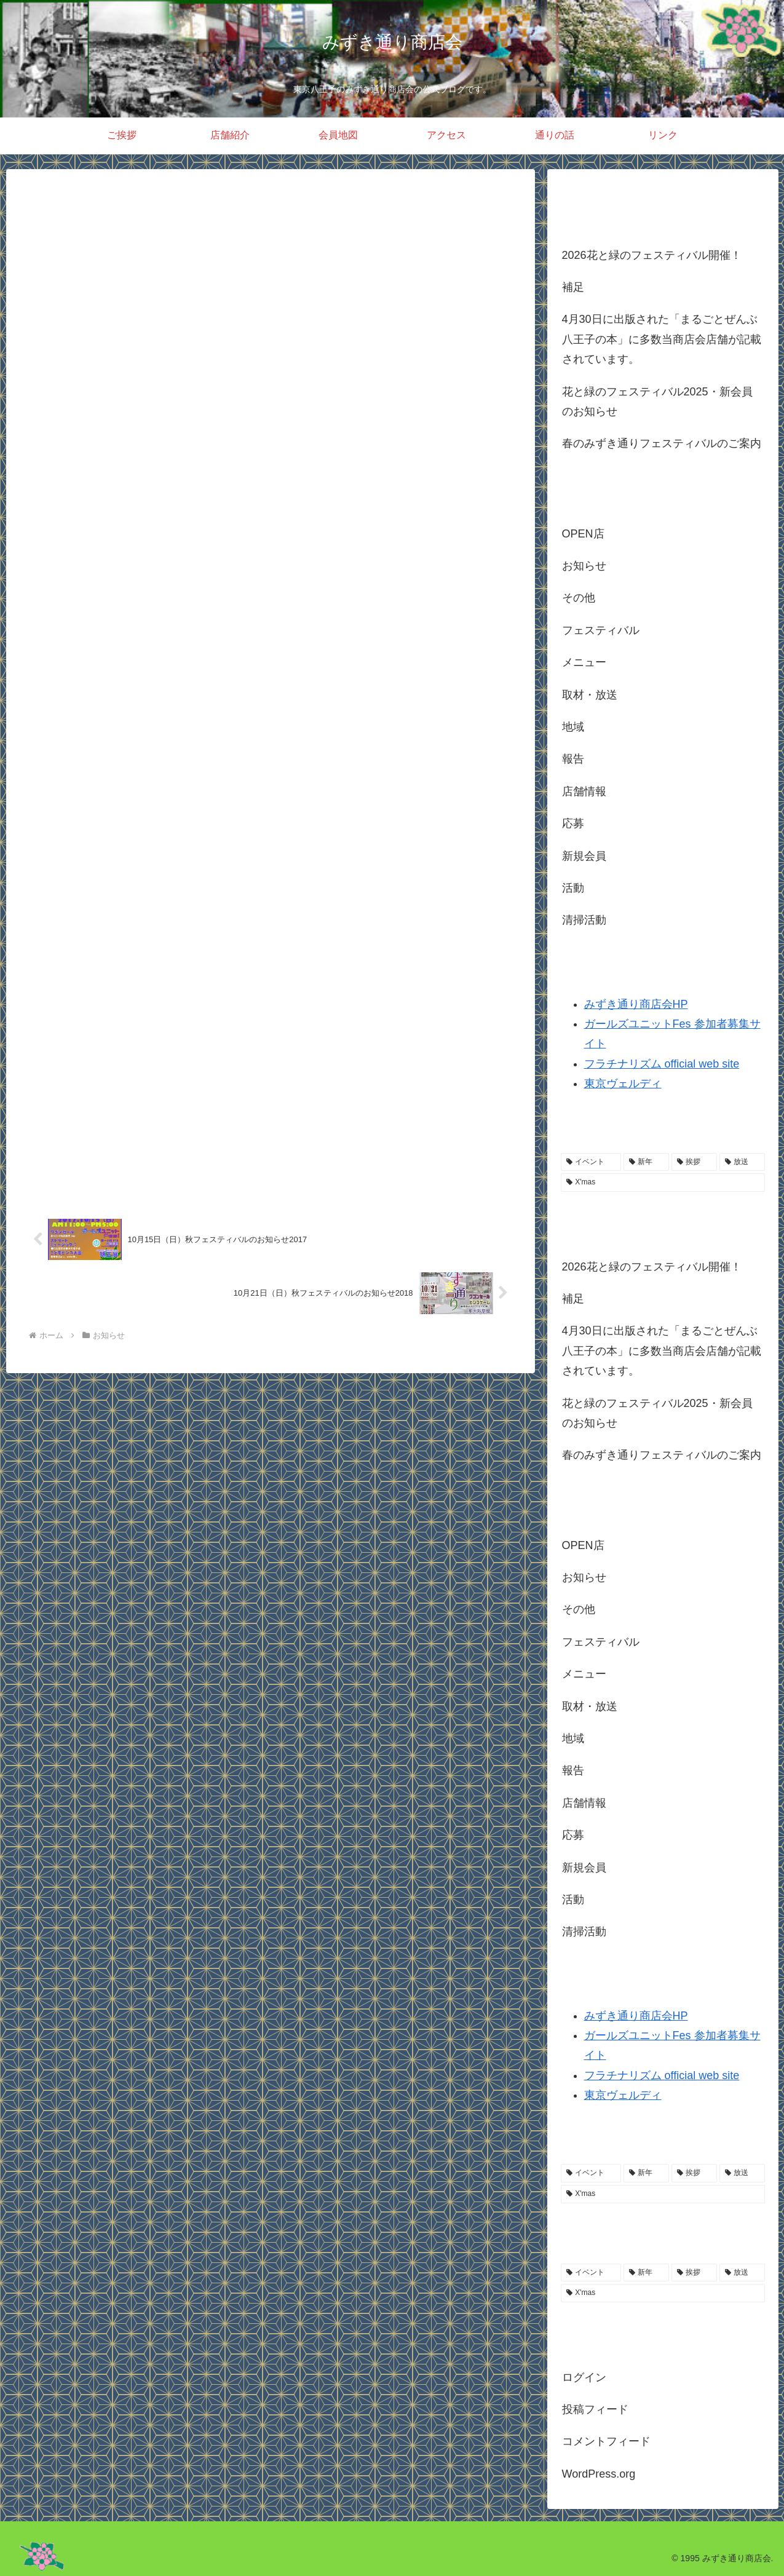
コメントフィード (606, 2441)
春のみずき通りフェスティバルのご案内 (661, 443)
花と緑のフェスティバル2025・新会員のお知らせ (657, 402)
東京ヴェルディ (623, 1083)
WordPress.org (599, 2474)
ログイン (584, 2377)
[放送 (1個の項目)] (742, 1162)
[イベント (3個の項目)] (591, 1162)
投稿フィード (595, 2409)
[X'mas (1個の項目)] (663, 1182)
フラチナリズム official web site (662, 1064)
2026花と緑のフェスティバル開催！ (652, 255)
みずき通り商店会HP (636, 1004)
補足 (573, 287)
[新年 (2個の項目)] (646, 1162)
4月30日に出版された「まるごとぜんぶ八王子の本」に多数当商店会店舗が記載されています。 (661, 339)
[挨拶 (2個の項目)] (694, 1162)
